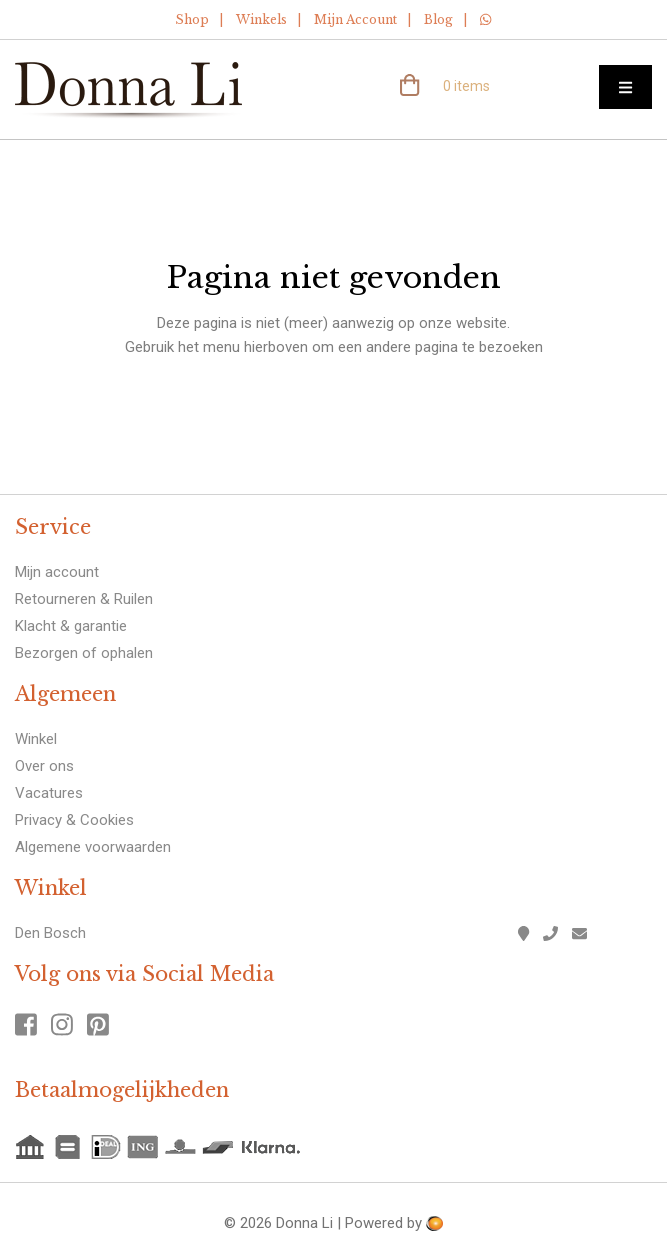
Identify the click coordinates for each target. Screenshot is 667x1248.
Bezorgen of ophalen (84, 653)
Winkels (261, 19)
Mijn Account (355, 19)
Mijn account (57, 572)
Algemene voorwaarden (93, 847)
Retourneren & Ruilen (84, 599)
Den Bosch (50, 933)
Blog (438, 19)
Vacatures (49, 793)
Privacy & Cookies (74, 820)
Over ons (44, 766)
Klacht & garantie (71, 626)
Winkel (36, 739)
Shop (192, 19)
